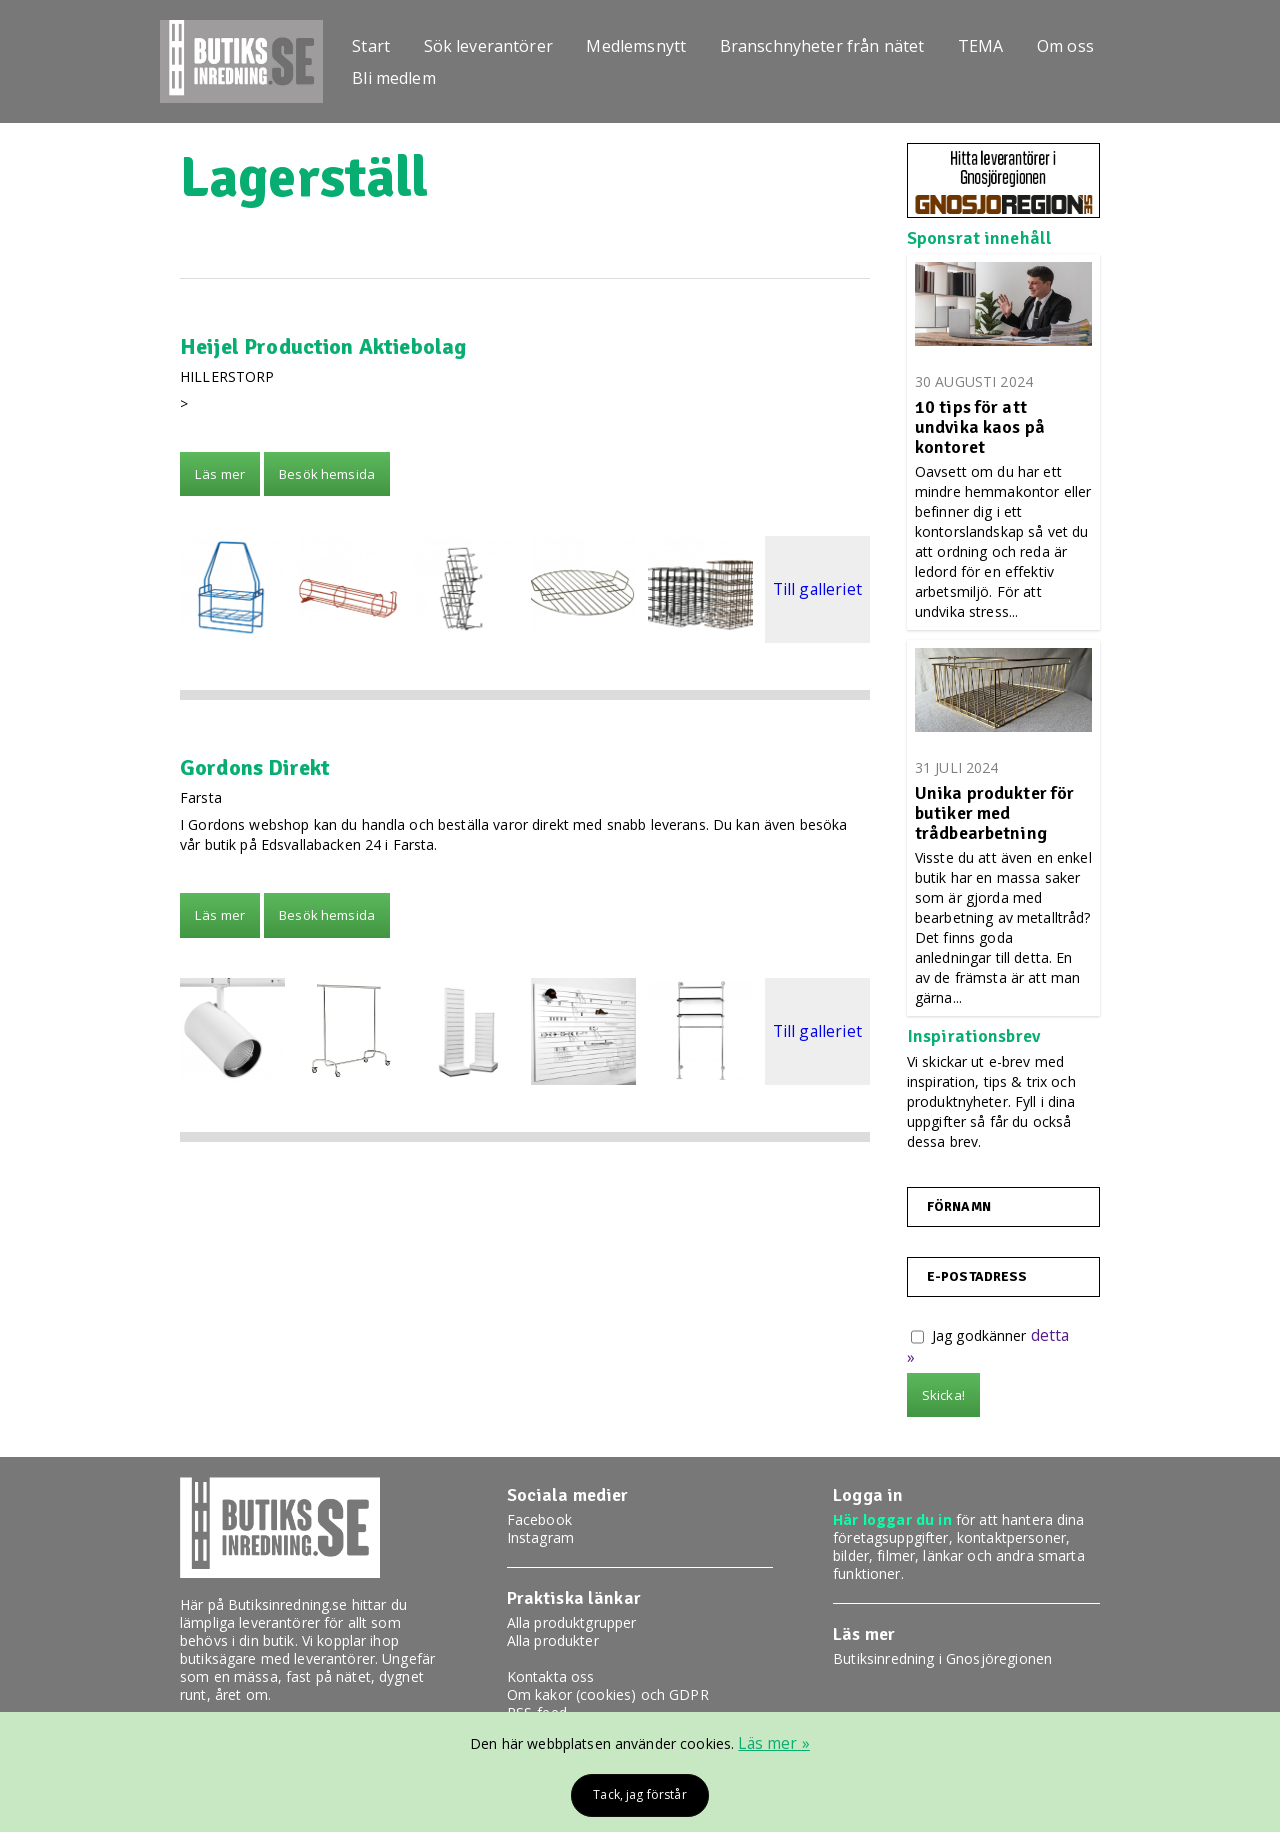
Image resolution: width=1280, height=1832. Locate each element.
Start (376, 43)
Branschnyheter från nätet (837, 43)
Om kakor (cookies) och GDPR (608, 1694)
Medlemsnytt (648, 43)
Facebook (539, 1519)
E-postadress (972, 1277)
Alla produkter (553, 1640)
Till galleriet (817, 589)
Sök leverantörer (495, 43)
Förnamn (958, 1207)
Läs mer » (774, 1741)
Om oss (1087, 43)
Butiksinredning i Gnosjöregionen (942, 1658)
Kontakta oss (551, 1676)
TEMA (999, 43)
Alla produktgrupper (572, 1622)
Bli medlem (398, 79)
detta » (1054, 1335)
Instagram (540, 1537)
